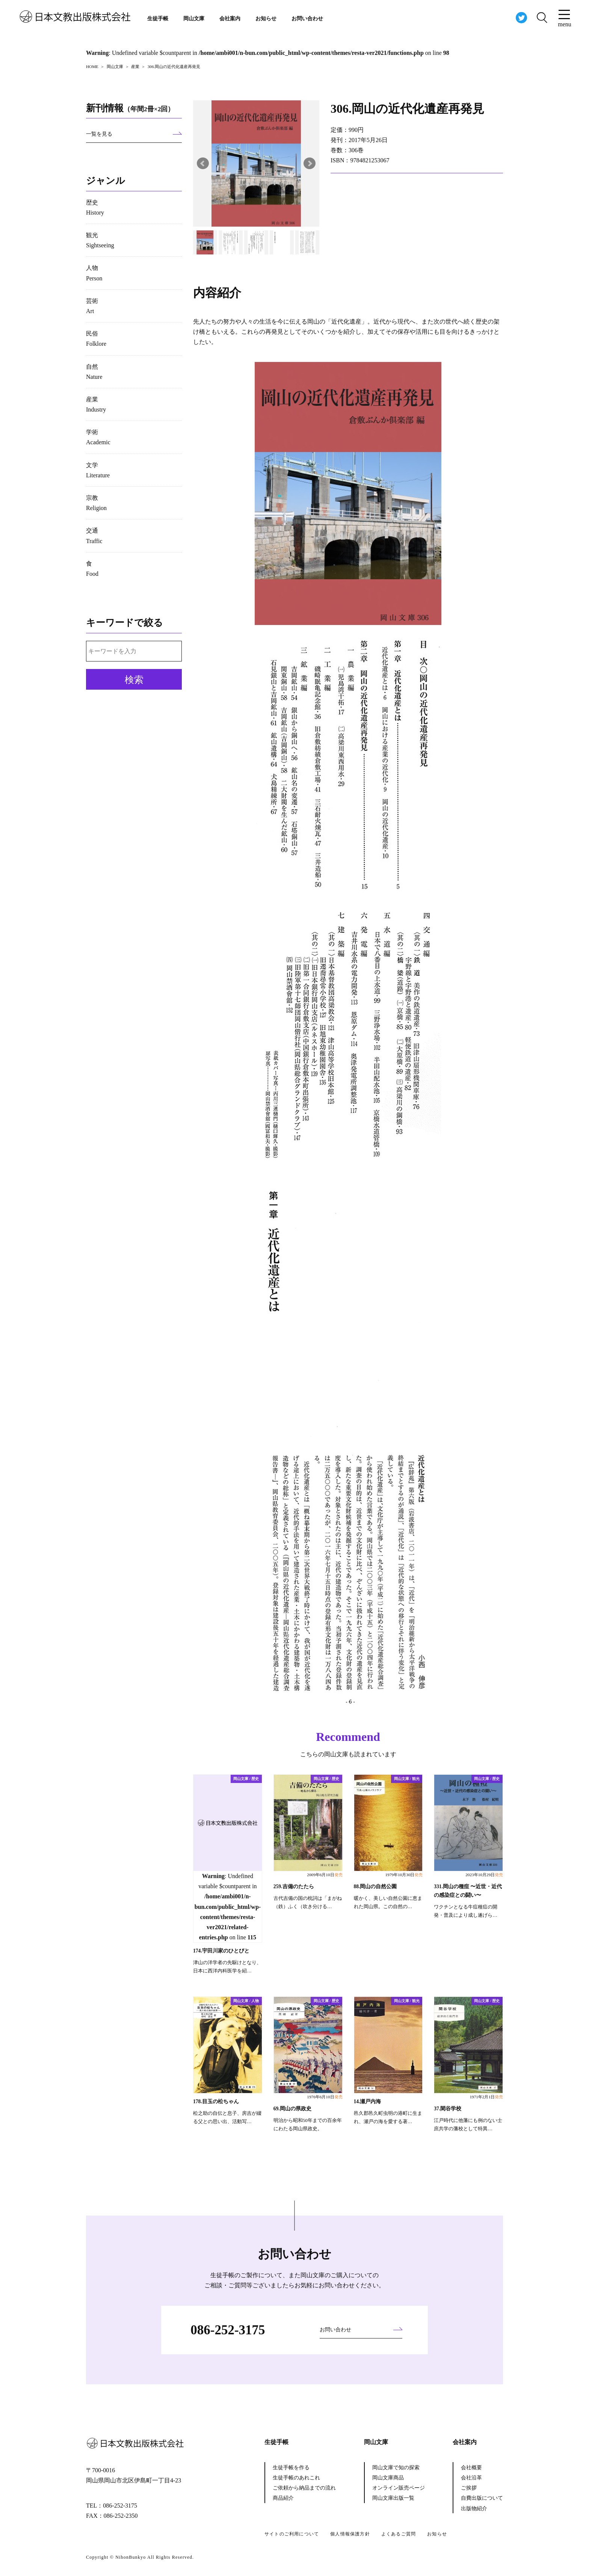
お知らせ (265, 18)
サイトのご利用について (291, 2534)
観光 (100, 240)
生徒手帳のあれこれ (296, 2478)
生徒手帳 (157, 18)
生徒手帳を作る (291, 2467)
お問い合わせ (307, 18)
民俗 (96, 338)
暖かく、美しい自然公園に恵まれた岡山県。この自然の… (388, 1902)
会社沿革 (471, 2478)
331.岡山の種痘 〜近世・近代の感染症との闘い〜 (468, 1891)
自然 (94, 371)
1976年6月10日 (324, 2097)
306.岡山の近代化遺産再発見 (407, 108)
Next (310, 163)
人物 (94, 273)
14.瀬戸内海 (367, 2101)
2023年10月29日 (484, 1874)
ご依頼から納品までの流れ (304, 2488)
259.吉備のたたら (293, 1886)
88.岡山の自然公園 (375, 1886)
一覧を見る (99, 134)
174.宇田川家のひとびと (221, 1951)
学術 (98, 437)
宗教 (96, 503)
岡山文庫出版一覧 (393, 2498)
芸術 (92, 306)
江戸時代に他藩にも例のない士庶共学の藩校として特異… (468, 2124)
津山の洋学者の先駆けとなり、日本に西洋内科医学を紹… (227, 1967)
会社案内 (229, 18)
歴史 (95, 207)
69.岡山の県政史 (292, 2108)
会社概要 (471, 2467)
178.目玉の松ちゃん (216, 2101)
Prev (203, 163)
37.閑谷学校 (447, 2108)
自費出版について (482, 2498)
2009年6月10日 (324, 1874)
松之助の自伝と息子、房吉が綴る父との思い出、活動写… (227, 2117)
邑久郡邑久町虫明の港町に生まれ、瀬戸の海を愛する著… (388, 2117)
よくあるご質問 (398, 2534)
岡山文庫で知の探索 (396, 2467)
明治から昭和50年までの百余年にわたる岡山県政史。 (307, 2124)
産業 (96, 404)
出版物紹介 (474, 2508)
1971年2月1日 (486, 2097)
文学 (98, 470)
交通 (94, 535)
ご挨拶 (469, 2488)
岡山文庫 (193, 18)
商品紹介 (283, 2498)
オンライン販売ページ (398, 2488)
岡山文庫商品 (388, 2478)
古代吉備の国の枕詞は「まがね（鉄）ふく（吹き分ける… (307, 1902)
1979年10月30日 (404, 1874)
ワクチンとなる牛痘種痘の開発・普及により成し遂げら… (465, 1911)
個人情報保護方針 (350, 2534)
